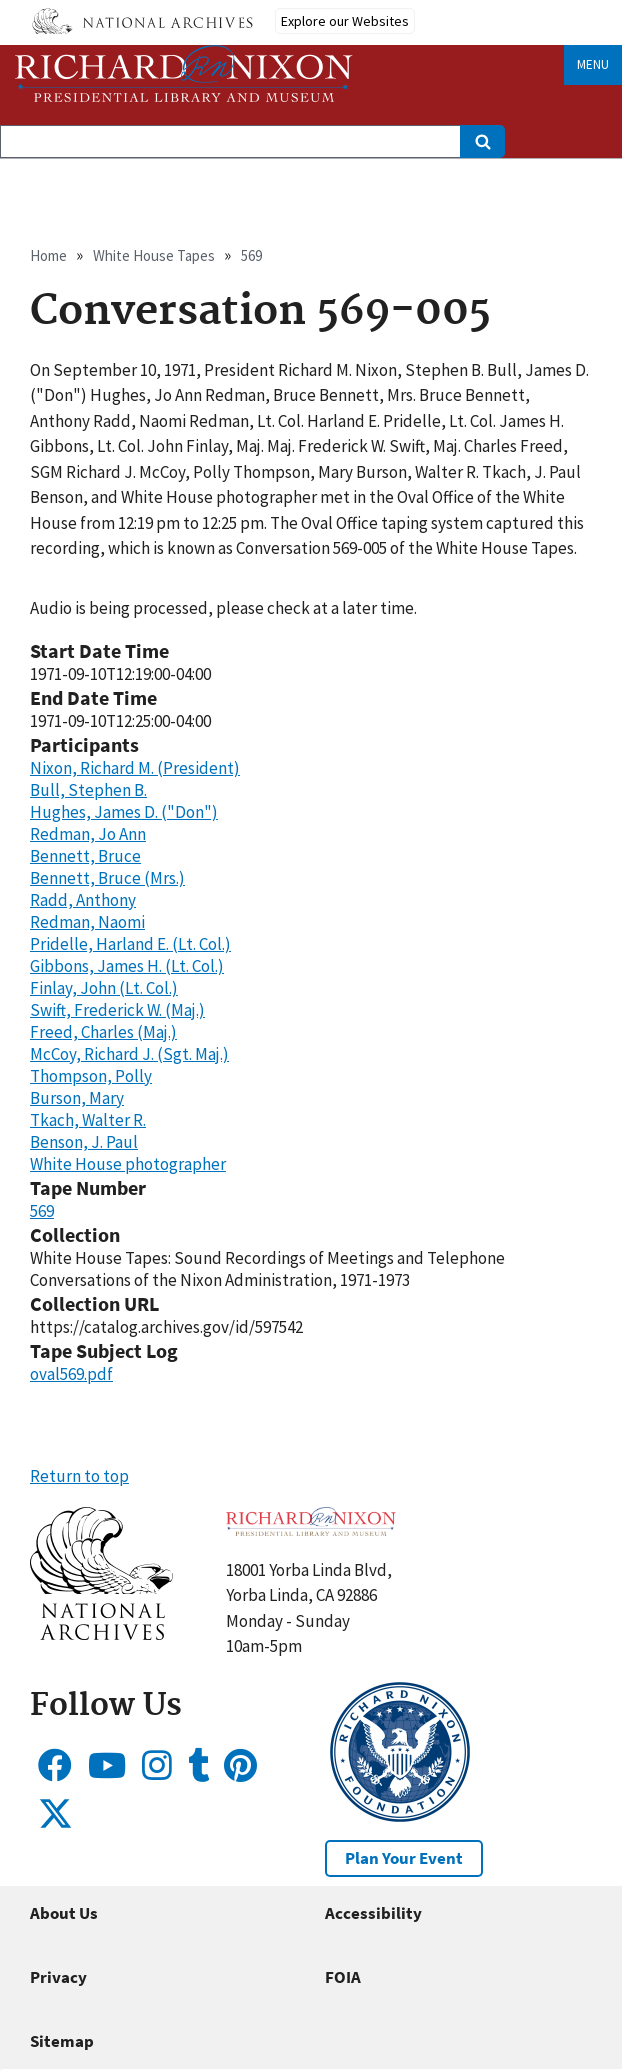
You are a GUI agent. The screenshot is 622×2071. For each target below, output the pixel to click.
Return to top (79, 1476)
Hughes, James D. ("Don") (124, 812)
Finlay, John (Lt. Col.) (104, 988)
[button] (101, 1634)
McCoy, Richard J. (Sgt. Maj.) (129, 1054)
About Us (64, 1913)
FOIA (343, 1977)
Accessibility (373, 1913)
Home (48, 255)
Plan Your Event (404, 1858)
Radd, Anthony (83, 900)
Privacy (58, 1977)
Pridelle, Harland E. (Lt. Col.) (130, 944)
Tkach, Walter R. (88, 1120)
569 (251, 255)
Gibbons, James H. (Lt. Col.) (127, 966)
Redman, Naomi (87, 922)
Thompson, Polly (91, 1076)
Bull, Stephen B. (88, 790)
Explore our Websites (345, 21)
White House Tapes (154, 255)
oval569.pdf (71, 1374)
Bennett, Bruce (85, 856)
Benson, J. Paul (84, 1142)
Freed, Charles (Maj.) (103, 1032)
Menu (593, 64)
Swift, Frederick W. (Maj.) (117, 1010)
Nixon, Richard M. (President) (135, 768)
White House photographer (128, 1164)
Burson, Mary (77, 1098)
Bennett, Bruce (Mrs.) (107, 878)
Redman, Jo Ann (88, 834)
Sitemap (62, 2041)
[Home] (184, 73)
